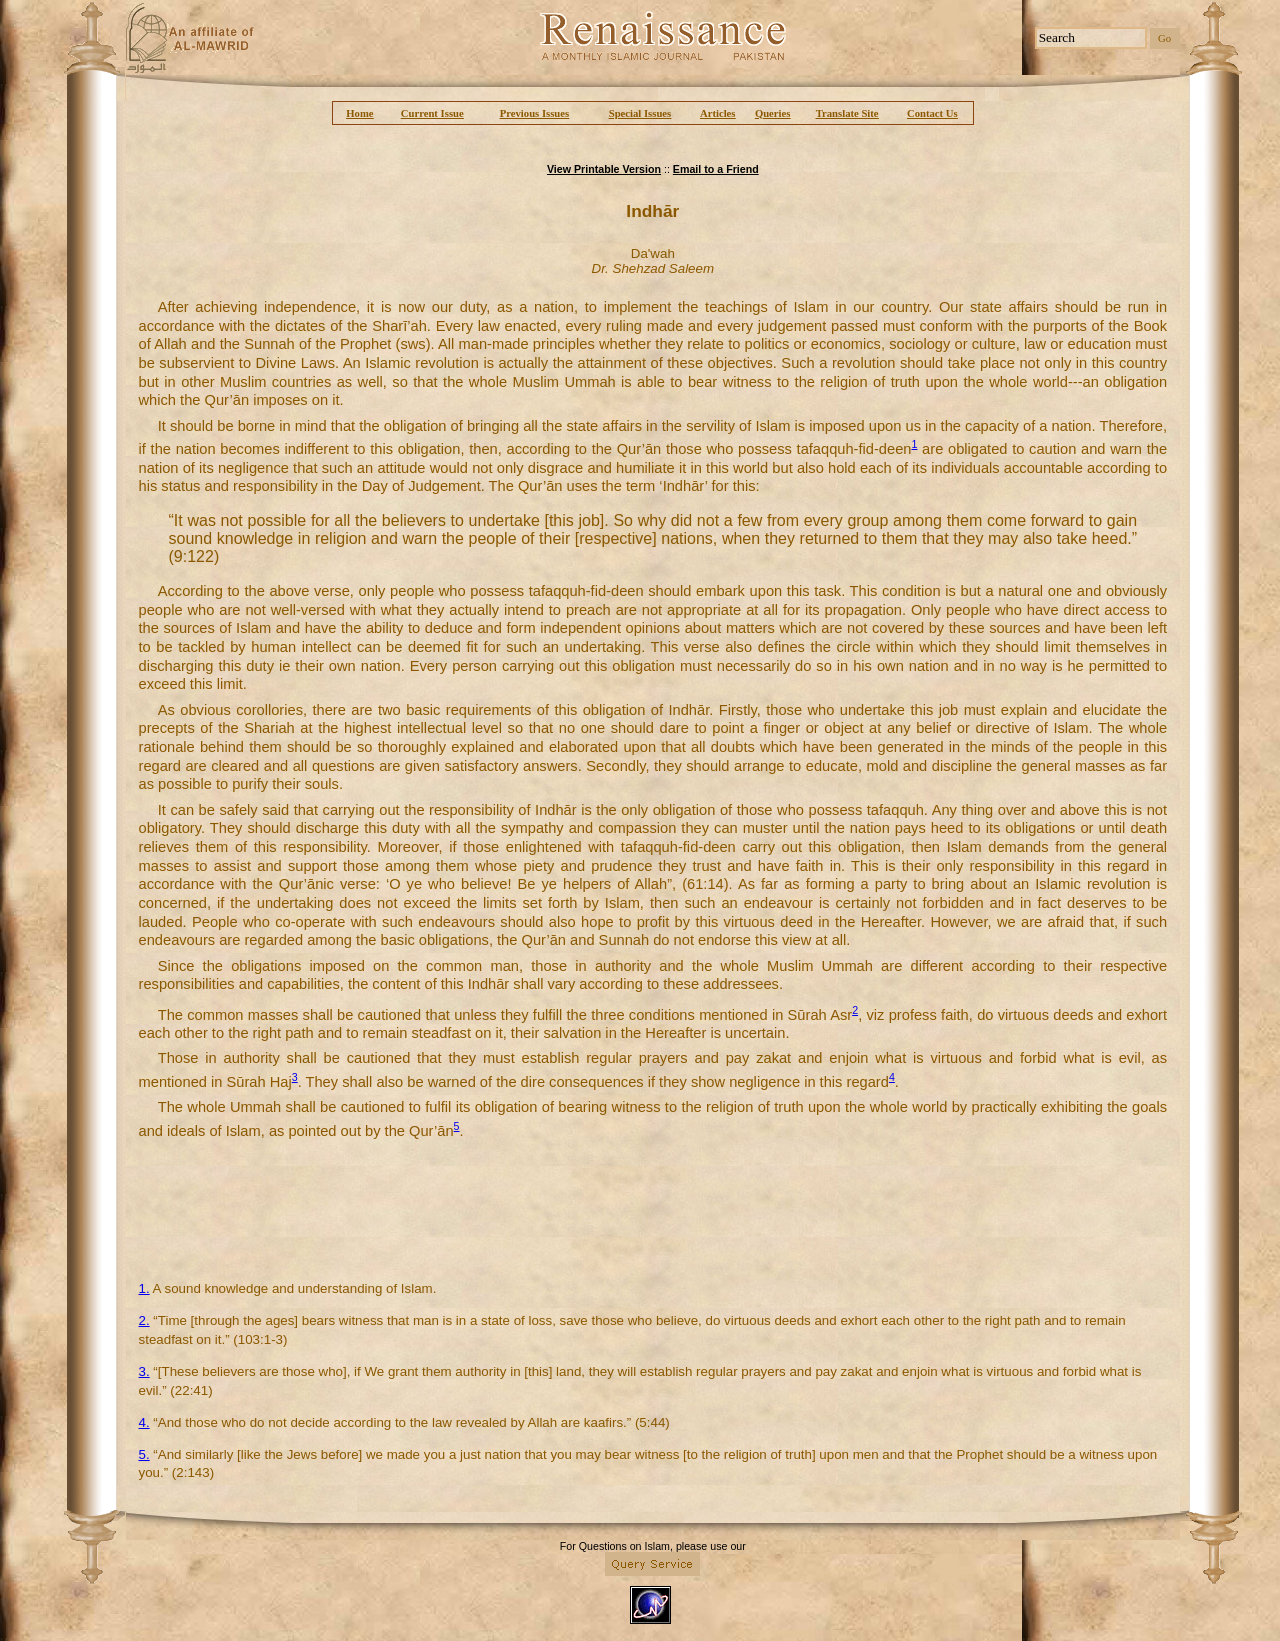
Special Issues (640, 113)
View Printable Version (604, 169)
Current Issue (432, 113)
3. (144, 1371)
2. (144, 1320)
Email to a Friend (716, 169)
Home (359, 113)
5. (144, 1454)
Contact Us (932, 113)
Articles (718, 113)
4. (144, 1422)
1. (144, 1288)
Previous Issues (534, 113)
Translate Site (847, 113)
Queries (773, 113)
